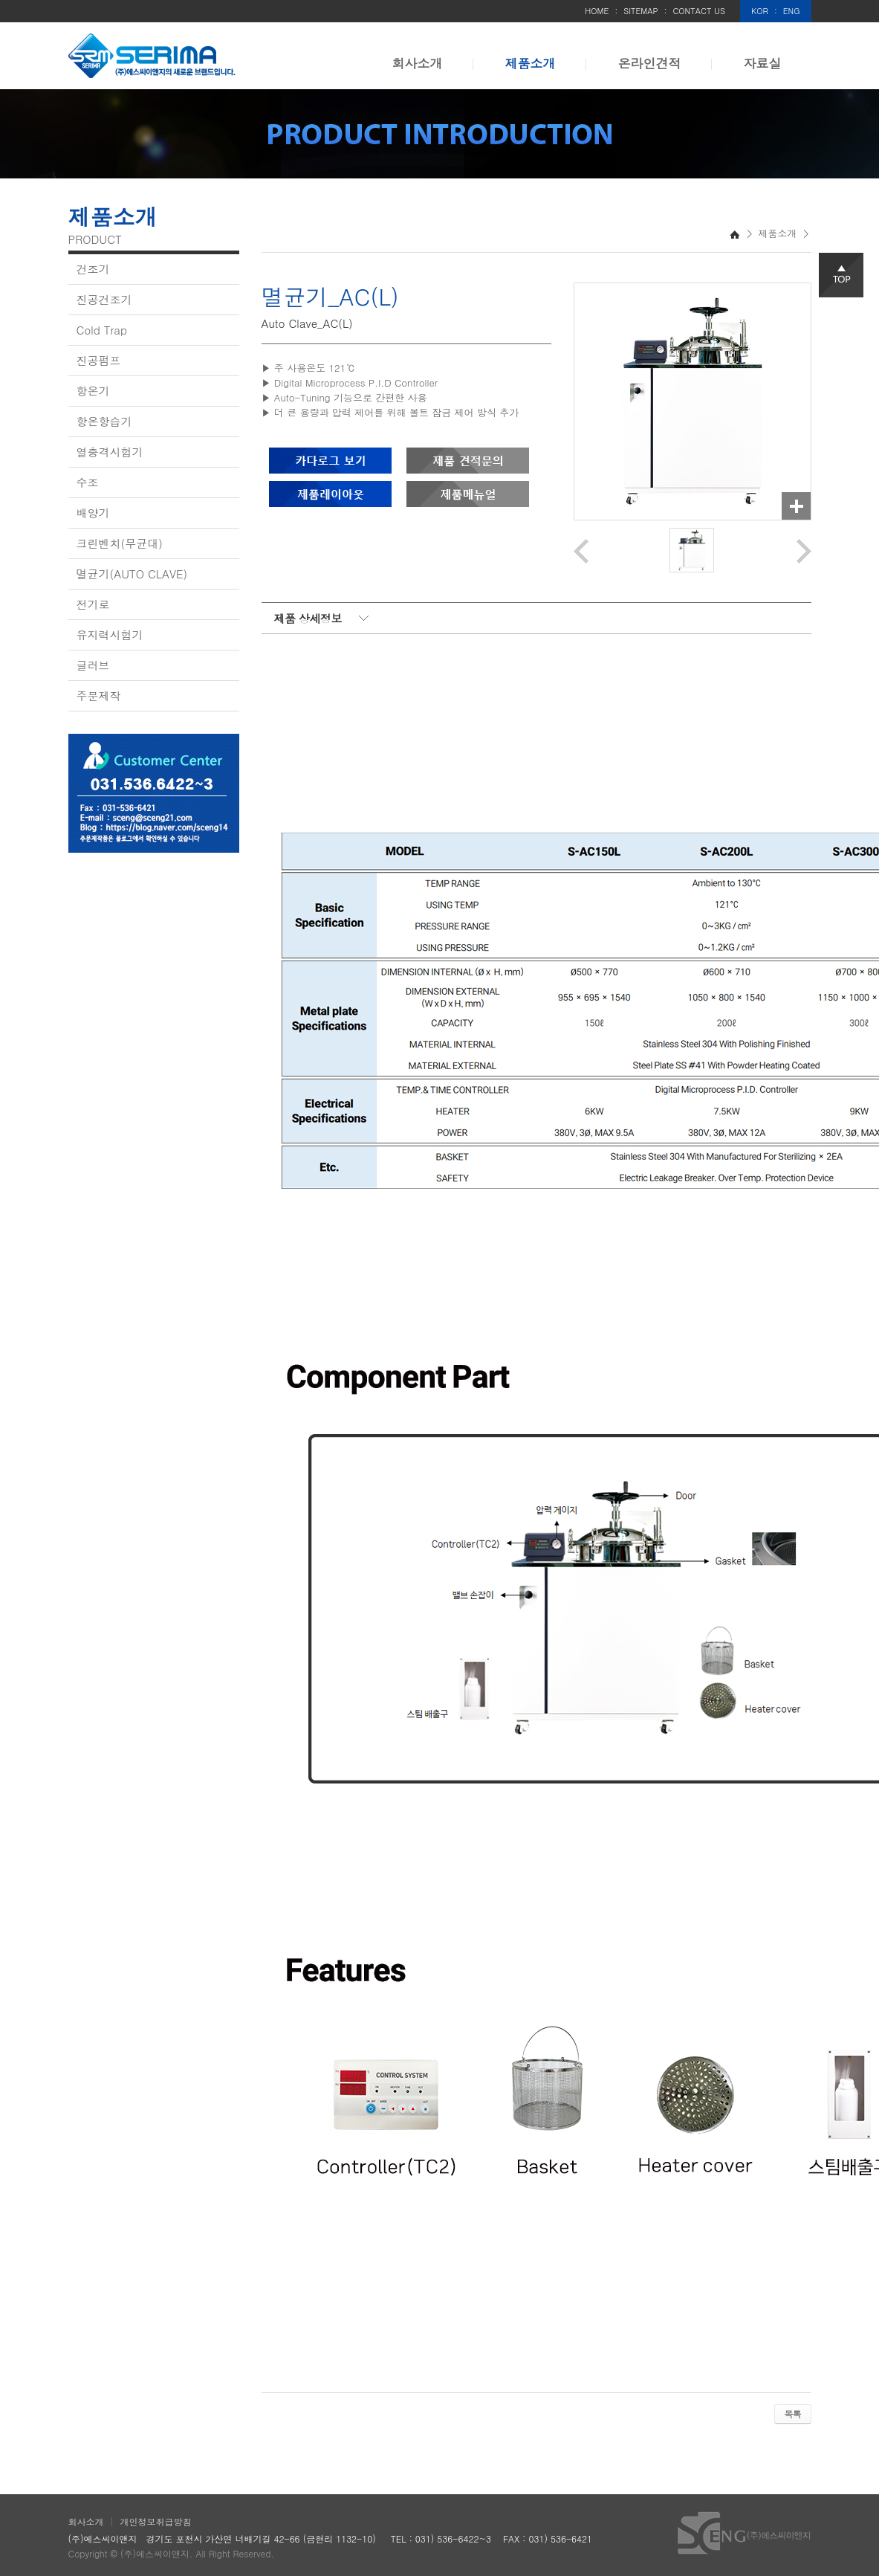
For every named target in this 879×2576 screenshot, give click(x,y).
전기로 (93, 604)
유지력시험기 (110, 634)
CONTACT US (698, 10)
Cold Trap (102, 330)
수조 (88, 482)
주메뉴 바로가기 (0, 0)
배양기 (93, 512)
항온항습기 (104, 421)
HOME (597, 10)
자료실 (763, 63)
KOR (759, 10)
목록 (793, 2413)
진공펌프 (99, 360)
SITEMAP (640, 10)
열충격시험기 (110, 451)
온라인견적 (649, 63)
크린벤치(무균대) (120, 543)
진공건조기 (104, 299)
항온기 (93, 390)
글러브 (93, 665)
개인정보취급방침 (156, 2521)
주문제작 (99, 695)
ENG (791, 10)
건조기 (93, 269)
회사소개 (417, 63)
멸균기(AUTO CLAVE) (132, 573)
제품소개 (530, 63)
